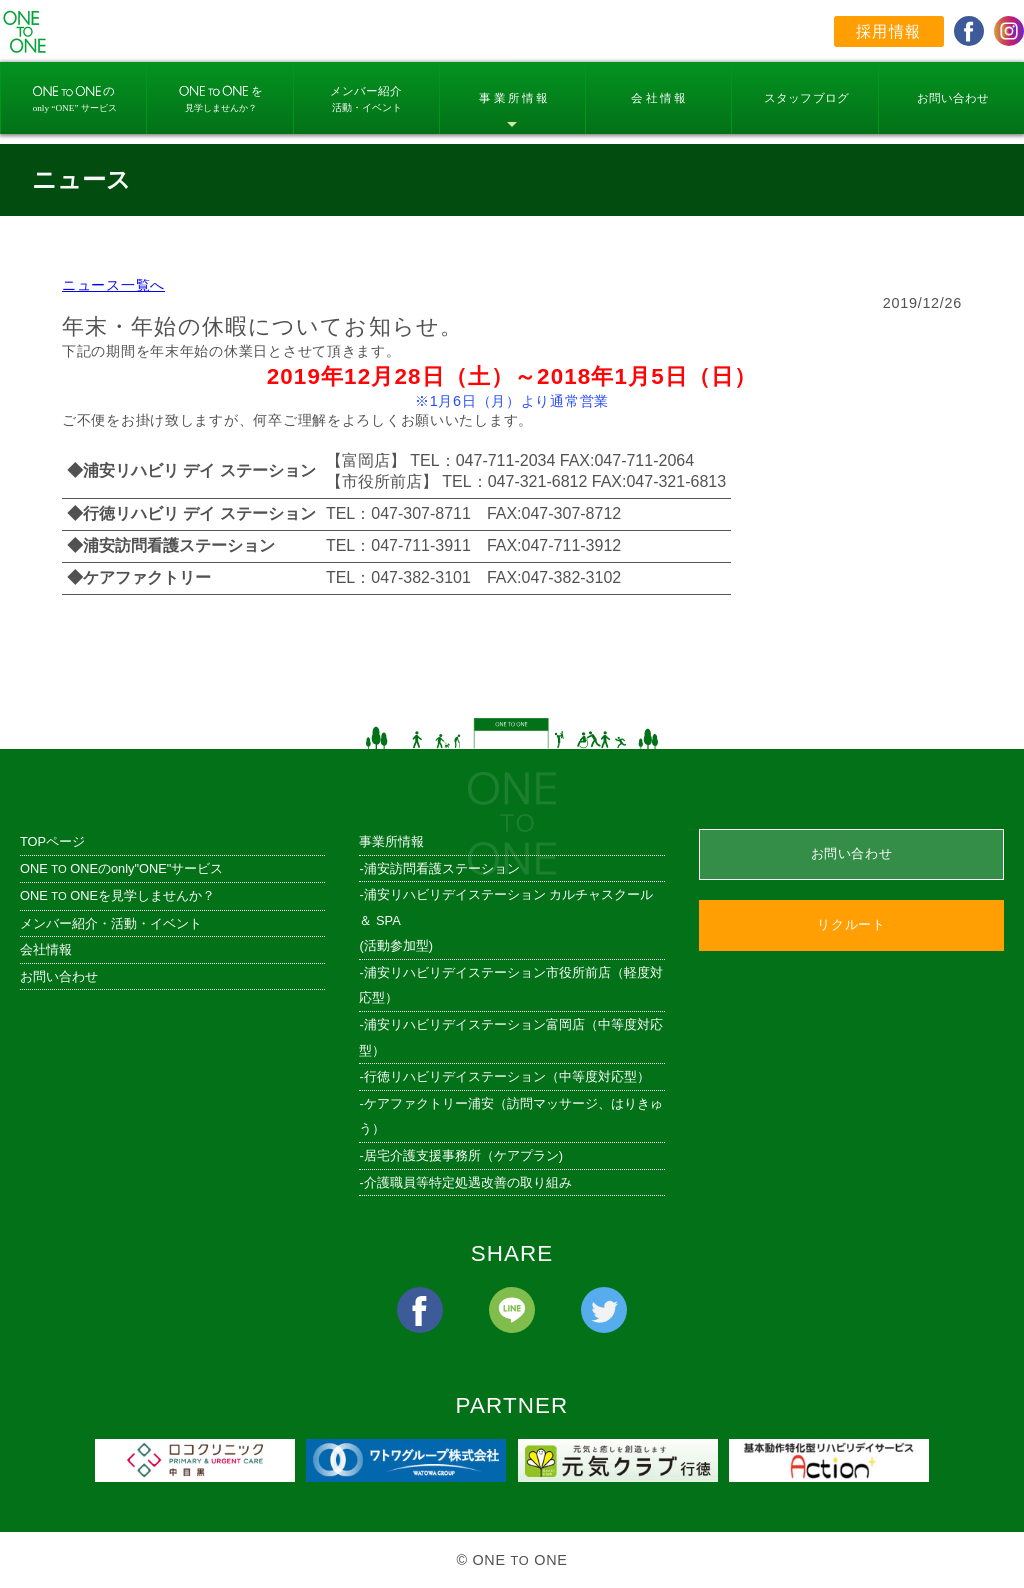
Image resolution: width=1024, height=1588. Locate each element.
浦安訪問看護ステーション (442, 868)
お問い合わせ (59, 976)
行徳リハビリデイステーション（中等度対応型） (507, 1076)
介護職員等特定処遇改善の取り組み (468, 1182)
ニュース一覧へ (113, 285)
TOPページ (52, 841)
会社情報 (46, 949)
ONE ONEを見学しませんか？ (117, 895)
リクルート (851, 924)
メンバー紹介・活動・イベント (111, 923)
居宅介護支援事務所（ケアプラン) (463, 1155)
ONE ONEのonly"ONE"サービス (121, 868)
